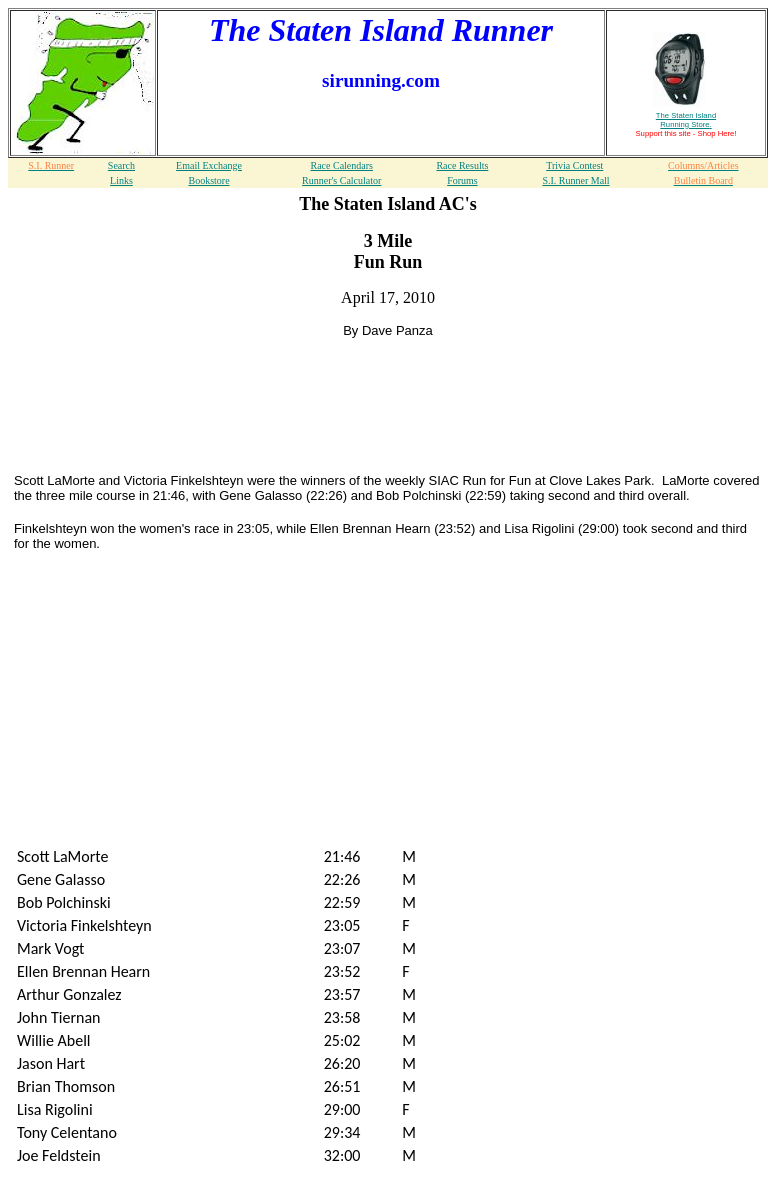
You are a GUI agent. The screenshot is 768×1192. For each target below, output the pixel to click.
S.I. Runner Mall (575, 180)
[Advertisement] (388, 381)
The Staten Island (686, 120)
